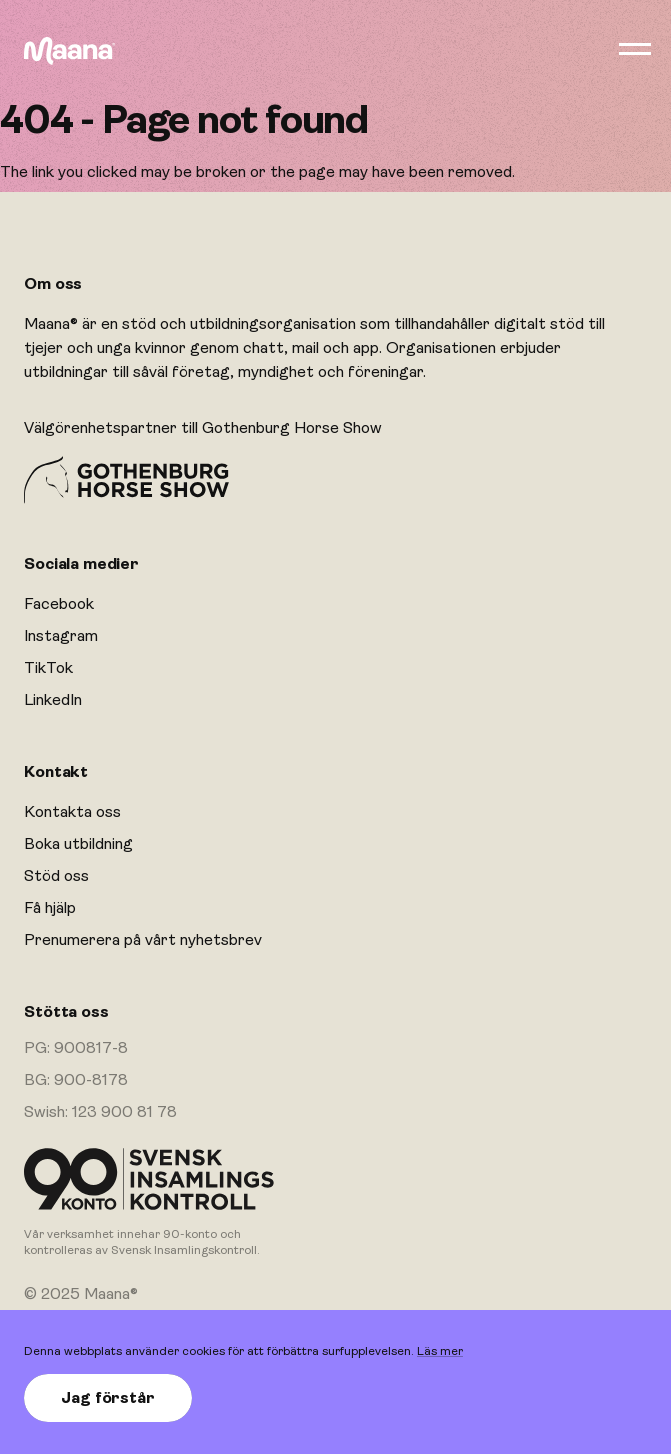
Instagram (61, 636)
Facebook (59, 604)
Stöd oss (56, 876)
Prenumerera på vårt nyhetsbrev (143, 940)
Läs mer (440, 1351)
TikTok (48, 668)
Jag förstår (107, 1398)
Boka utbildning (78, 844)
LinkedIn (53, 700)
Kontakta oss (72, 812)
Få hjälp (50, 908)
